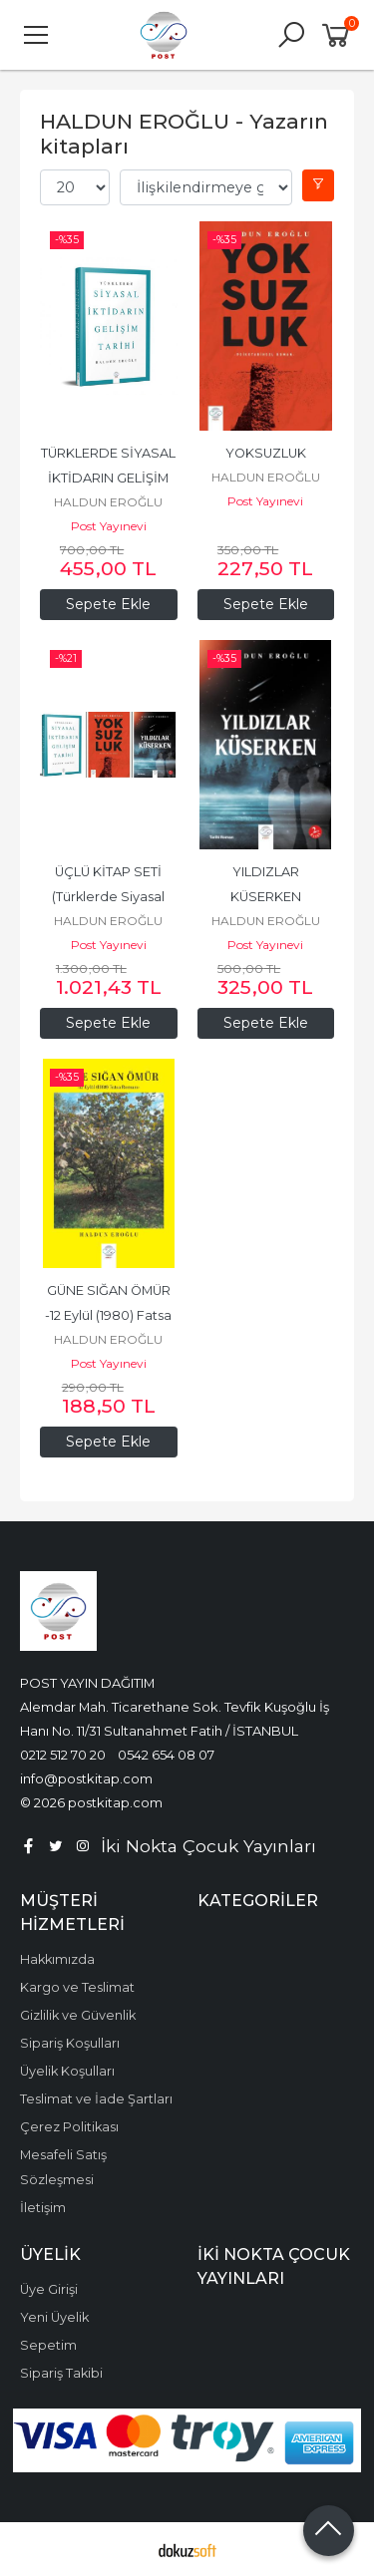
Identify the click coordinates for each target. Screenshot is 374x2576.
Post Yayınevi (109, 525)
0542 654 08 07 (166, 1755)
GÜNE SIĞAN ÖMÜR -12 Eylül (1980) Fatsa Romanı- (110, 1315)
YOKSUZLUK (265, 453)
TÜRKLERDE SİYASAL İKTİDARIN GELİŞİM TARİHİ (110, 478)
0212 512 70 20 (63, 1755)
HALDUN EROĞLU (108, 501)
